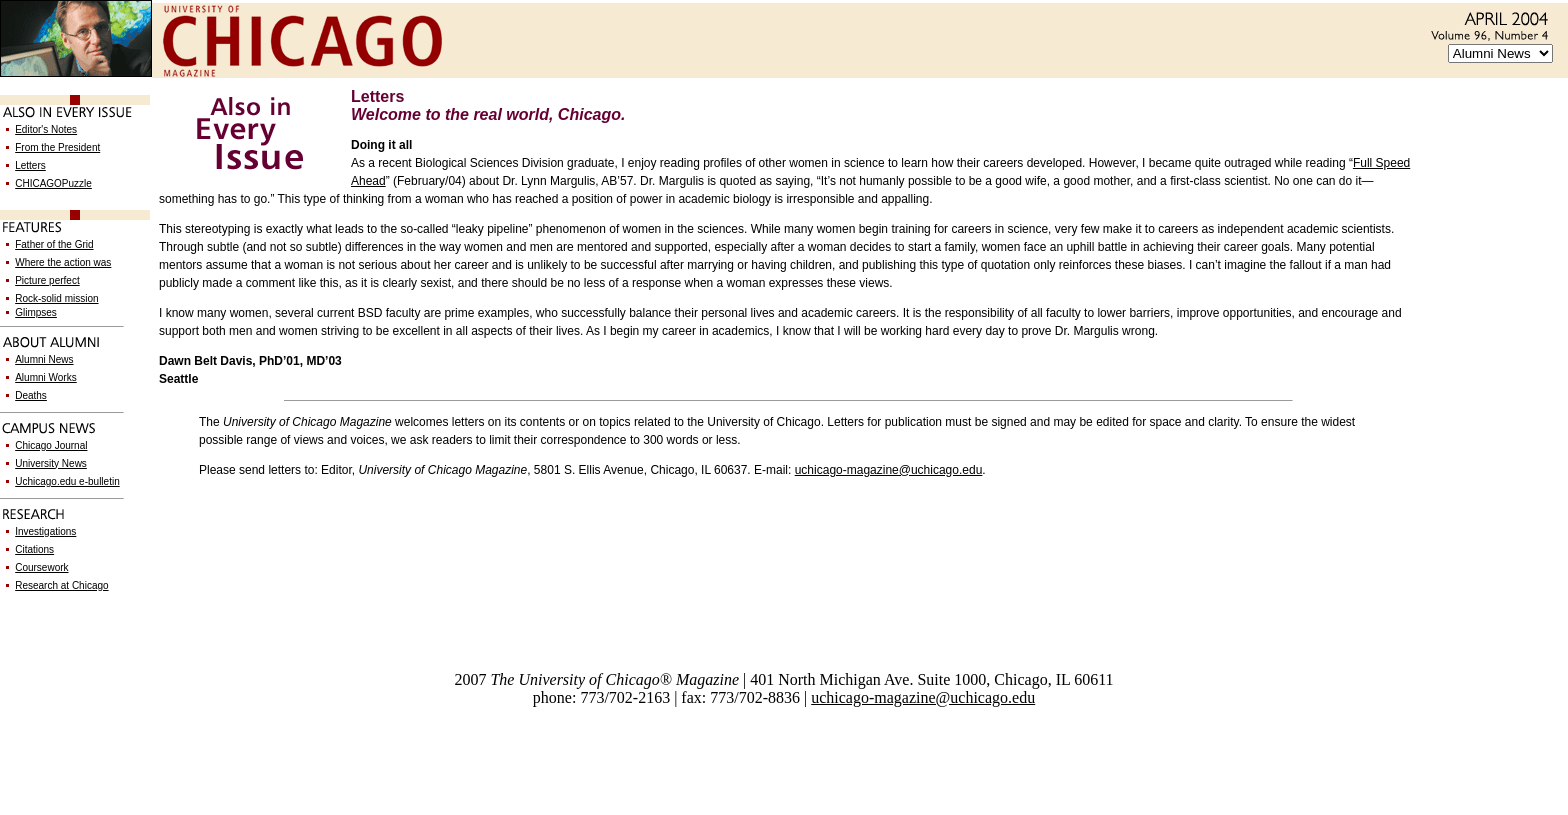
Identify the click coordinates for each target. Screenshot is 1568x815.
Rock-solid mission (56, 298)
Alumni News (44, 359)
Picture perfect (47, 280)
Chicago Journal (51, 445)
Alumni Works (46, 377)
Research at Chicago (61, 585)
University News (51, 463)
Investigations (45, 531)
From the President (57, 147)
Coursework (41, 567)
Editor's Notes (46, 129)
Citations (34, 549)
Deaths (31, 395)
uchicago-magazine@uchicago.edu (889, 470)
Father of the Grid (54, 244)
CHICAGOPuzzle (53, 183)
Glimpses (36, 312)
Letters (30, 165)
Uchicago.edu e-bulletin (67, 481)
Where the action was (63, 262)
